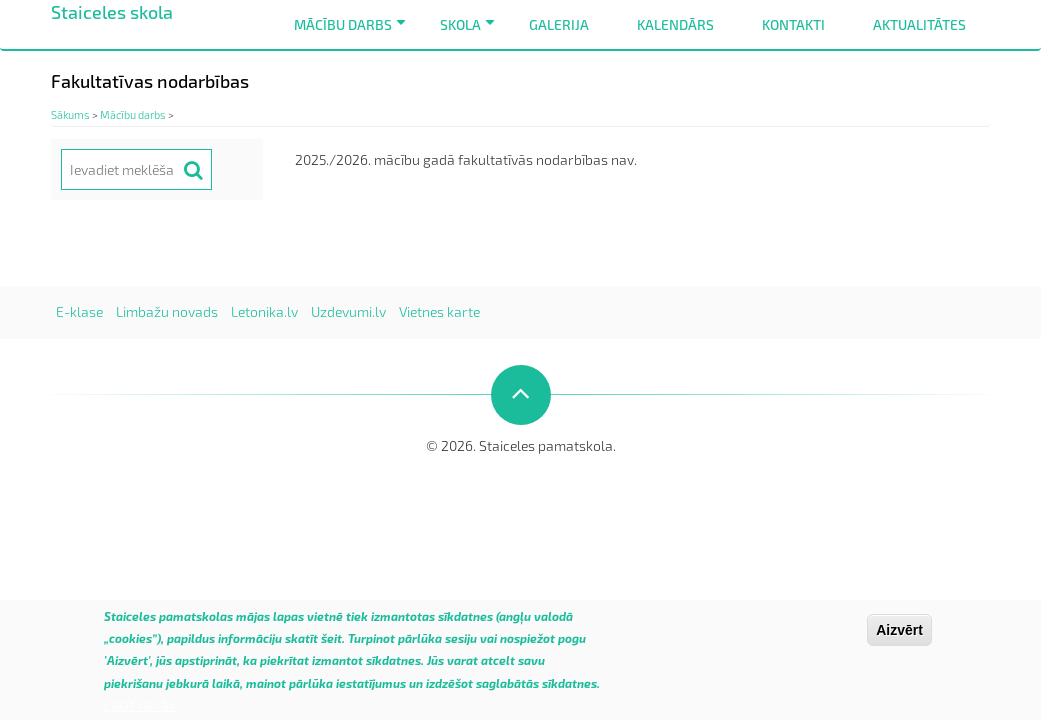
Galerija (559, 24)
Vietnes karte (439, 311)
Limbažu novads (167, 311)
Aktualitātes (919, 24)
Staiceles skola (112, 12)
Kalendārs (675, 24)
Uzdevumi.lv (348, 311)
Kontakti (793, 24)
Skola (471, 32)
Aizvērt (899, 637)
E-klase (79, 311)
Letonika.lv (264, 311)
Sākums (70, 114)
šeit (331, 645)
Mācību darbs (353, 32)
